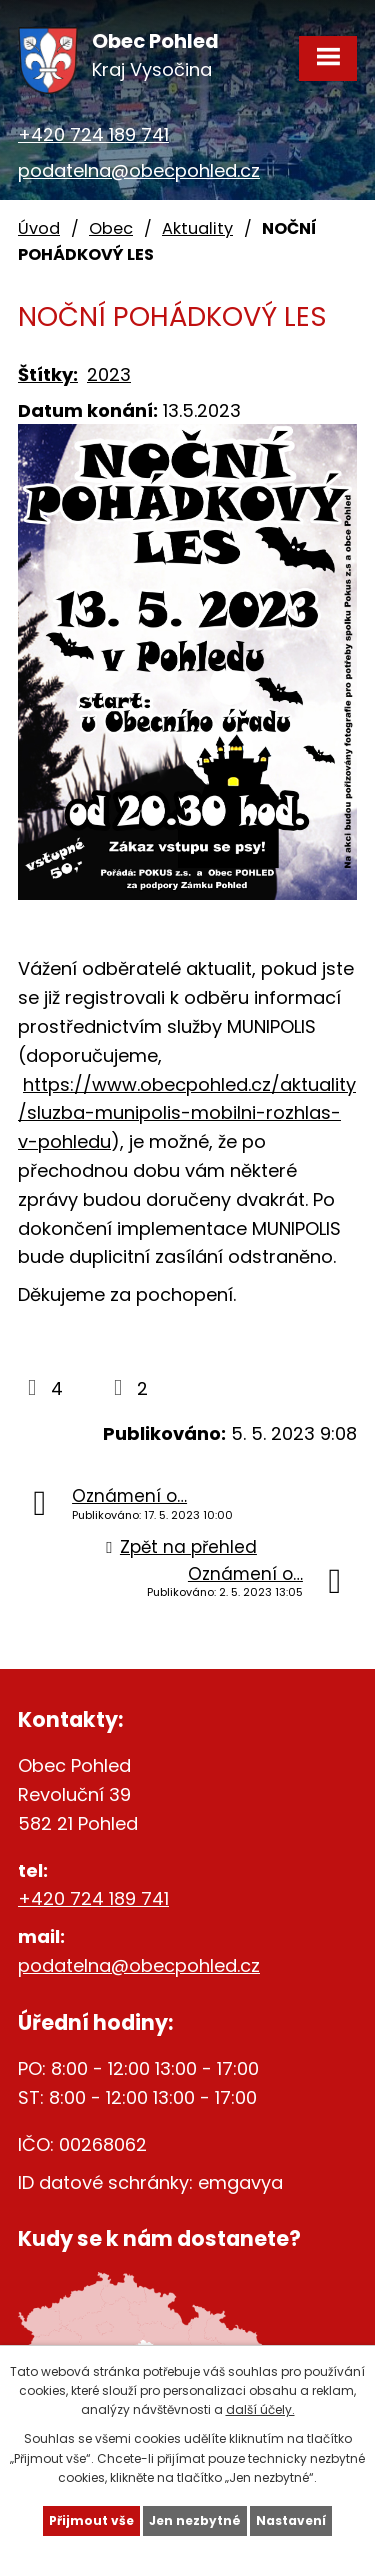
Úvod (39, 228)
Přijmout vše (91, 2520)
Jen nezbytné (195, 2520)
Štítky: (48, 374)
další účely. (260, 2409)
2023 (109, 374)
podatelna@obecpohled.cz (139, 170)
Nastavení (291, 2520)
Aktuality (197, 228)
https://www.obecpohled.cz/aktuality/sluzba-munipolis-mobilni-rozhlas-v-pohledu (187, 1113)
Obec (111, 228)
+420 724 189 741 (93, 134)
